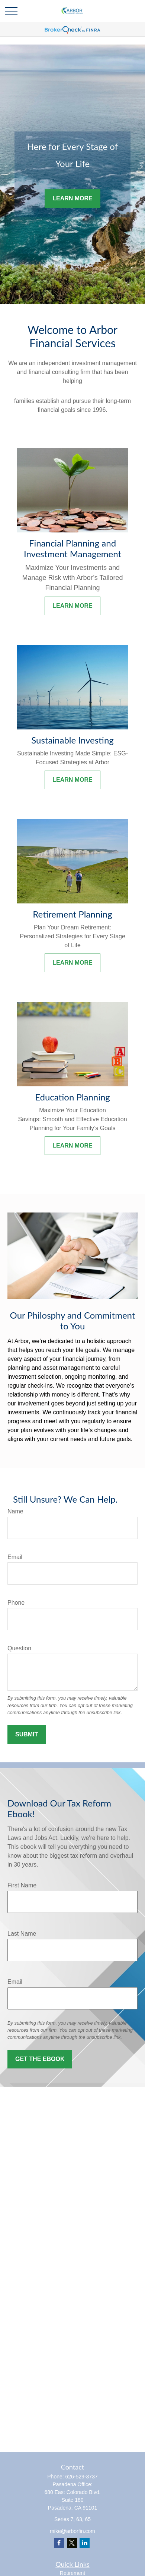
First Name (21, 1885)
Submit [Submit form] (26, 1734)
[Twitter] (72, 2543)
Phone (16, 1602)
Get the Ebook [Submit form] (39, 2059)
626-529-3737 (81, 2477)
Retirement (72, 2573)
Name (15, 1511)
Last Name (21, 1933)
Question (19, 1648)
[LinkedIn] (85, 2543)
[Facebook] (59, 2543)
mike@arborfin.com (72, 2531)
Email (14, 1557)
